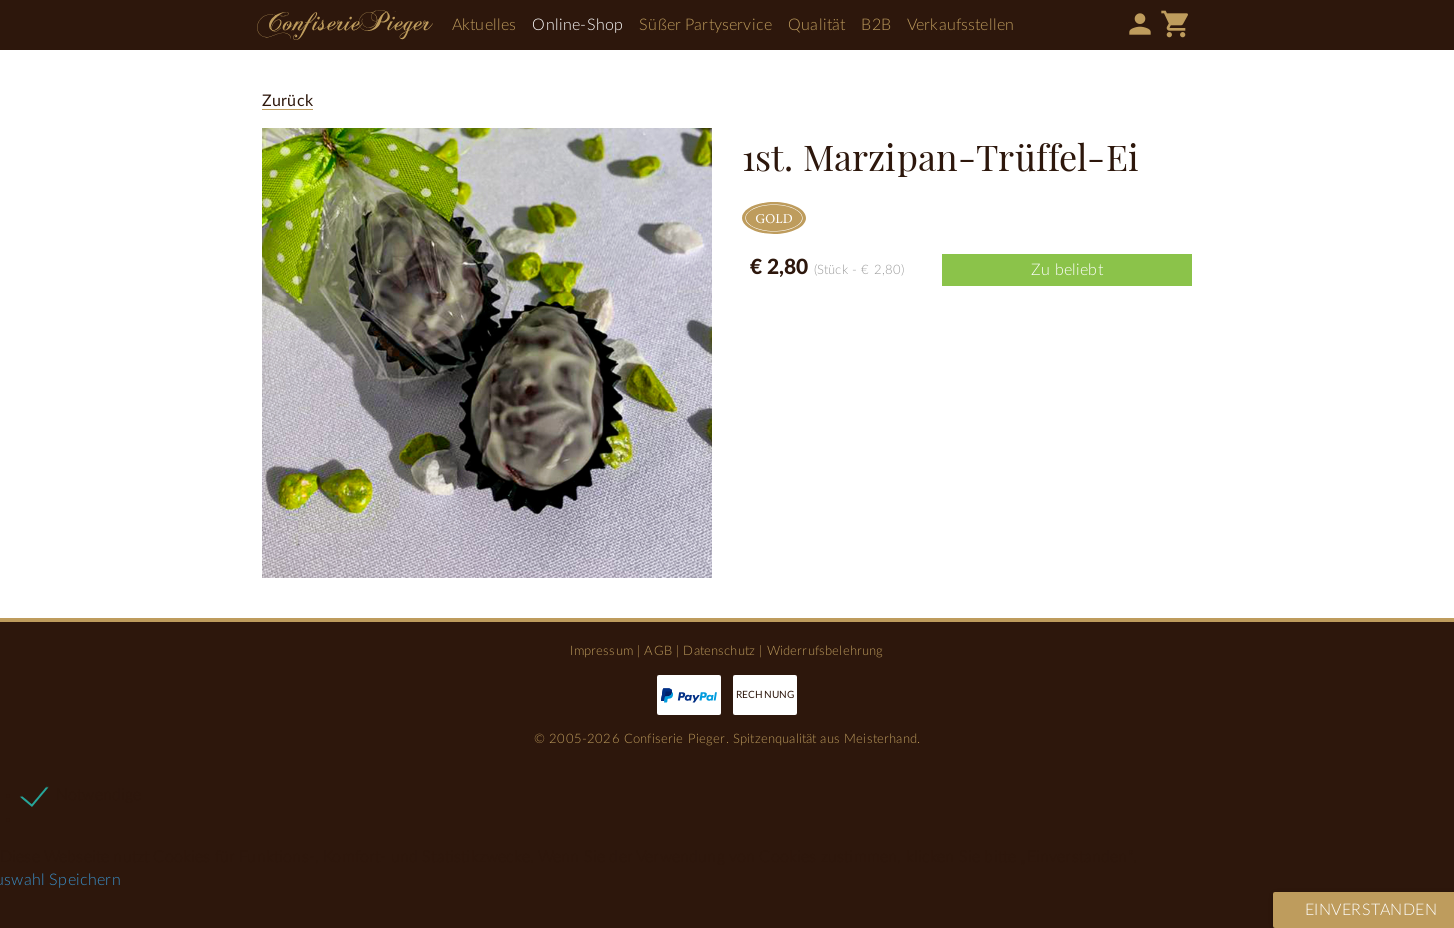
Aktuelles (484, 25)
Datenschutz (719, 651)
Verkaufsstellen (960, 25)
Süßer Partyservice (705, 25)
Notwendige (99, 795)
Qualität (816, 25)
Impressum (601, 651)
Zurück (287, 101)
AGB (657, 651)
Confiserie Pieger (345, 25)
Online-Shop (577, 25)
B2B (875, 25)
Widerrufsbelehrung (825, 651)
